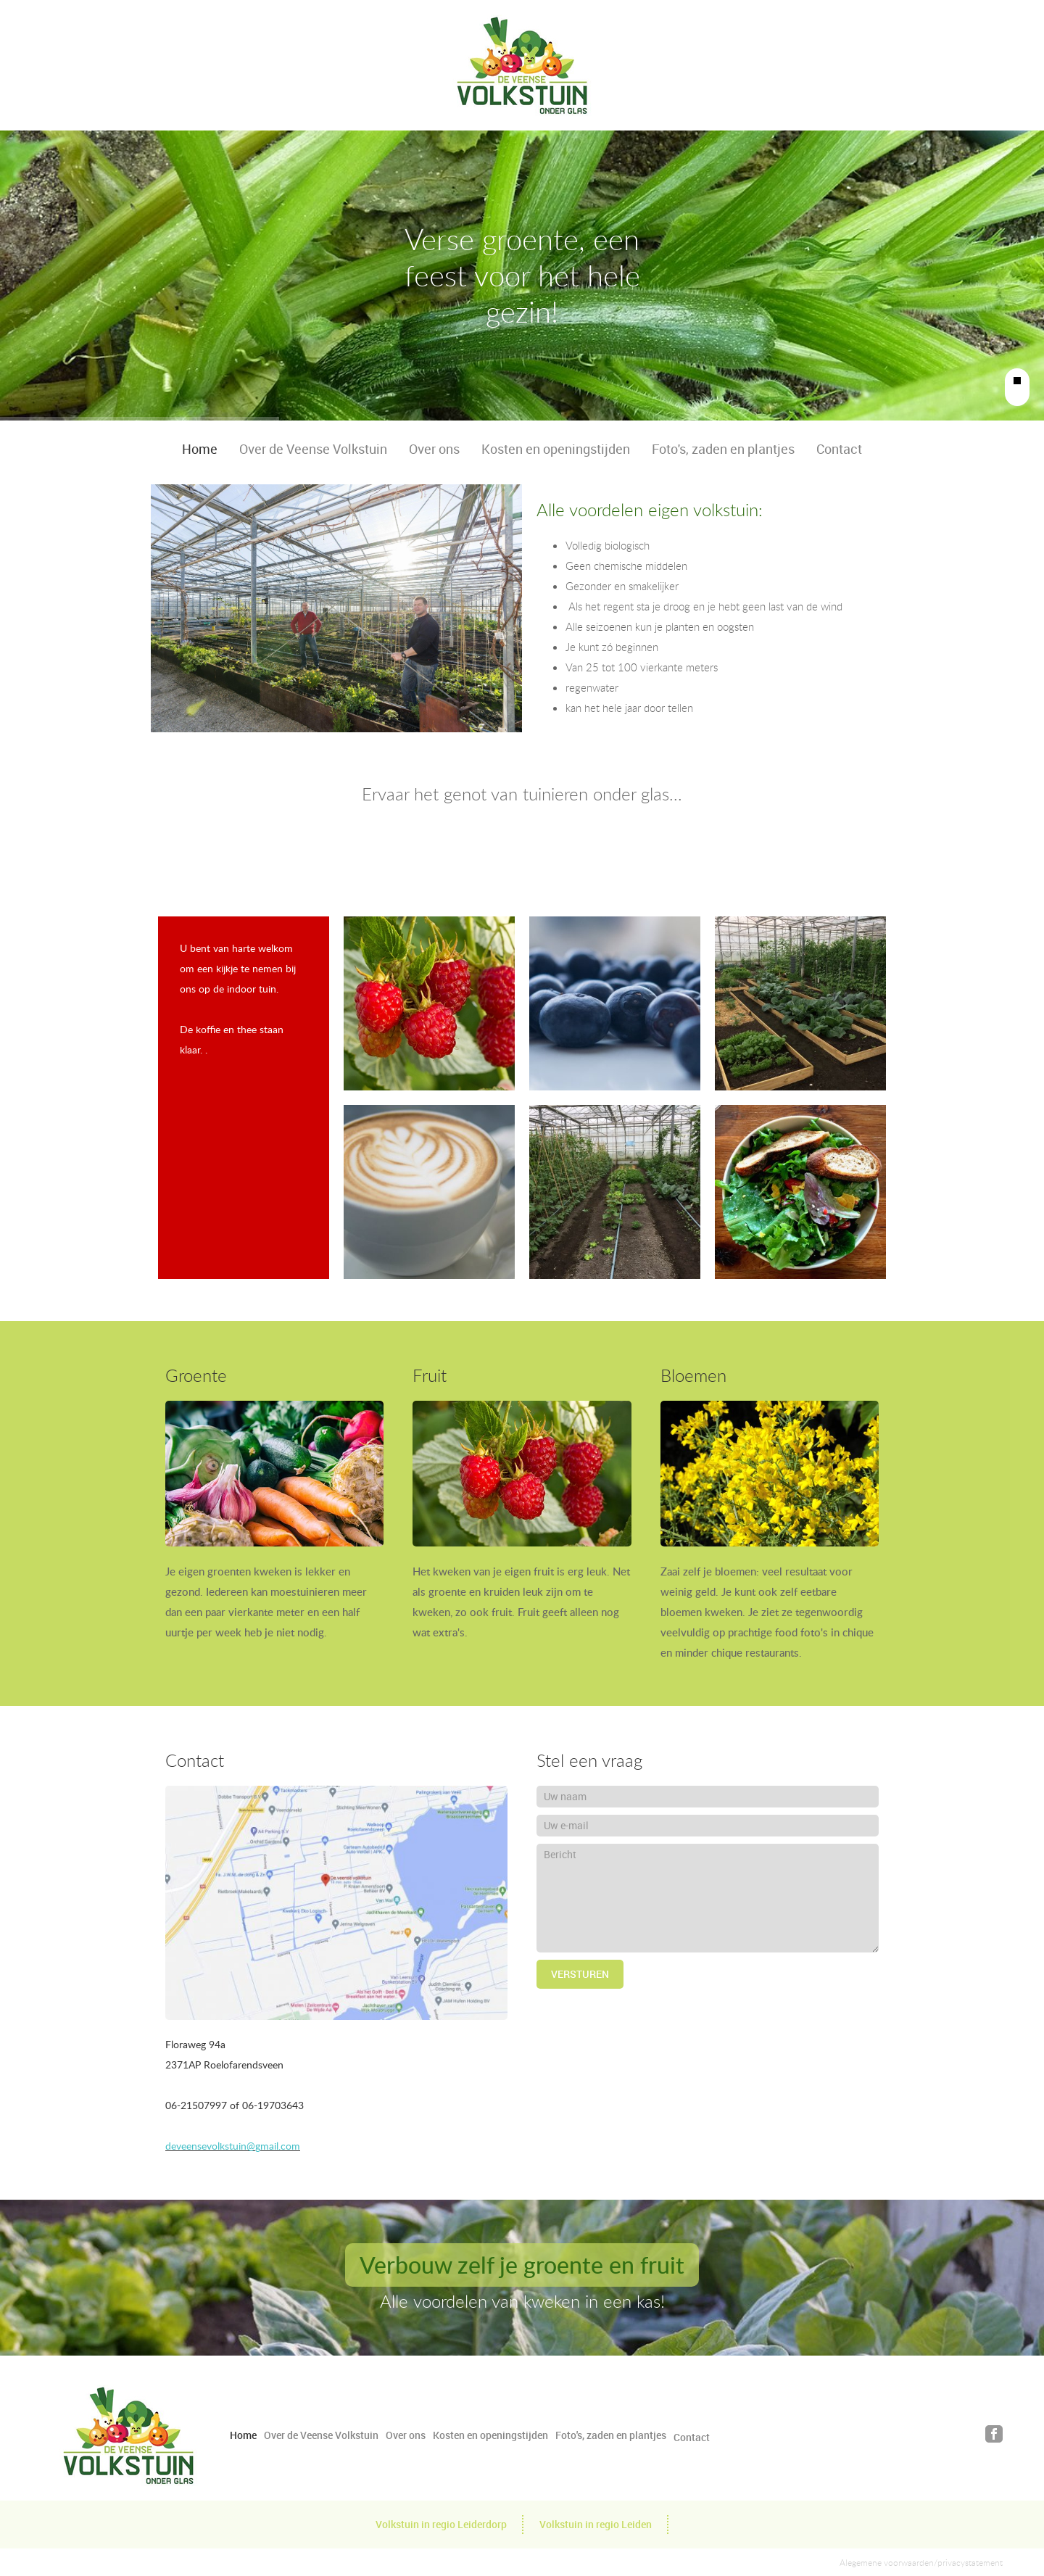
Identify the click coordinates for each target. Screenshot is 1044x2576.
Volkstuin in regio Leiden (595, 2524)
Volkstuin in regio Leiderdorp (441, 2524)
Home (200, 448)
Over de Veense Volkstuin (313, 448)
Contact (839, 448)
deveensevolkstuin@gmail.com (232, 2146)
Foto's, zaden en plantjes (723, 448)
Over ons (434, 448)
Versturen (580, 1974)
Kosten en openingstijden (555, 448)
